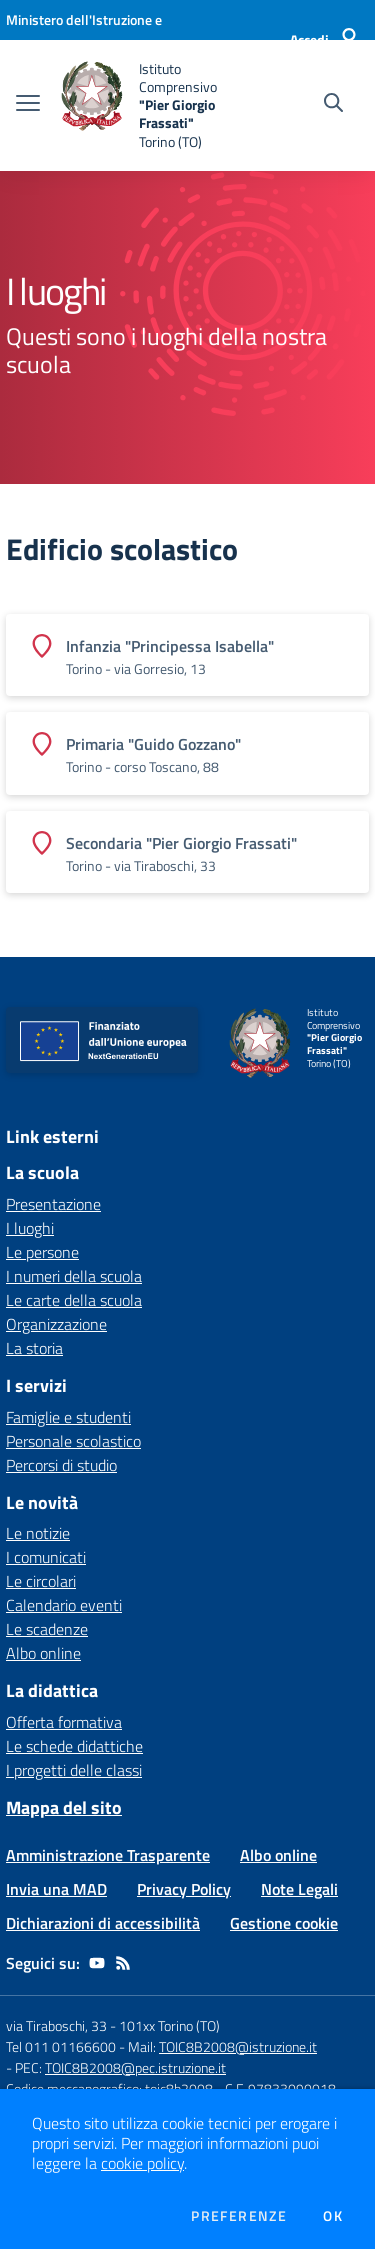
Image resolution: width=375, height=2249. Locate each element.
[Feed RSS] (123, 1963)
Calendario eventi (64, 1605)
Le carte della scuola (74, 1300)
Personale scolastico (73, 1441)
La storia (34, 1348)
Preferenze (239, 2216)
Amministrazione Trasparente (108, 1855)
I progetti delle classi (74, 1770)
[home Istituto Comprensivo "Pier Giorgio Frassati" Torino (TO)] (152, 105)
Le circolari (41, 1581)
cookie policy (142, 2163)
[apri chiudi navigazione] (28, 105)
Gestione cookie (284, 1923)
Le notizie (38, 1533)
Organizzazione (56, 1324)
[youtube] (97, 1963)
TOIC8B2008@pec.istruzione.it (135, 2067)
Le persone (42, 1252)
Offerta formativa (64, 1722)
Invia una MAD (56, 1889)
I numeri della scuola (74, 1276)
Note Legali (299, 1889)
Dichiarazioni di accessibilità (103, 1923)
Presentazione (53, 1204)
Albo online (43, 1653)
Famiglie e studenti (68, 1417)
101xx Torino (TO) (169, 2025)
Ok (333, 2216)
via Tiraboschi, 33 (56, 2025)
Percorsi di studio (61, 1465)
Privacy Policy (184, 1889)
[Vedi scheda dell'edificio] (187, 655)
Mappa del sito (64, 1807)
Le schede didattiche (74, 1746)
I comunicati (46, 1557)
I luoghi (30, 1228)
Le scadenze (47, 1629)
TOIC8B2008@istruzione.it (238, 2046)
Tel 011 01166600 (61, 2046)
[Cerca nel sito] (333, 105)
